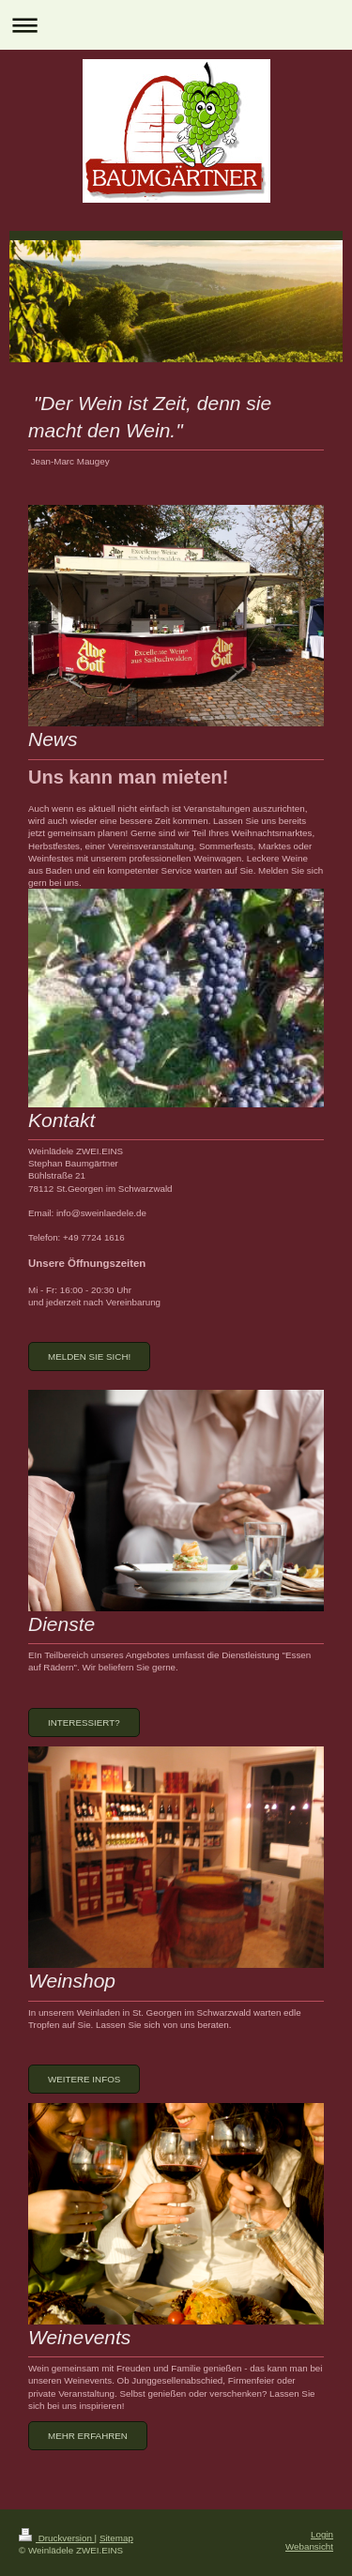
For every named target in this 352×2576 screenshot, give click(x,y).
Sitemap (116, 2538)
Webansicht (309, 2546)
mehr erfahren (88, 2436)
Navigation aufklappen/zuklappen (176, 25)
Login (322, 2534)
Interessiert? (84, 1722)
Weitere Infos (84, 2079)
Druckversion (57, 2538)
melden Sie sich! (89, 1356)
